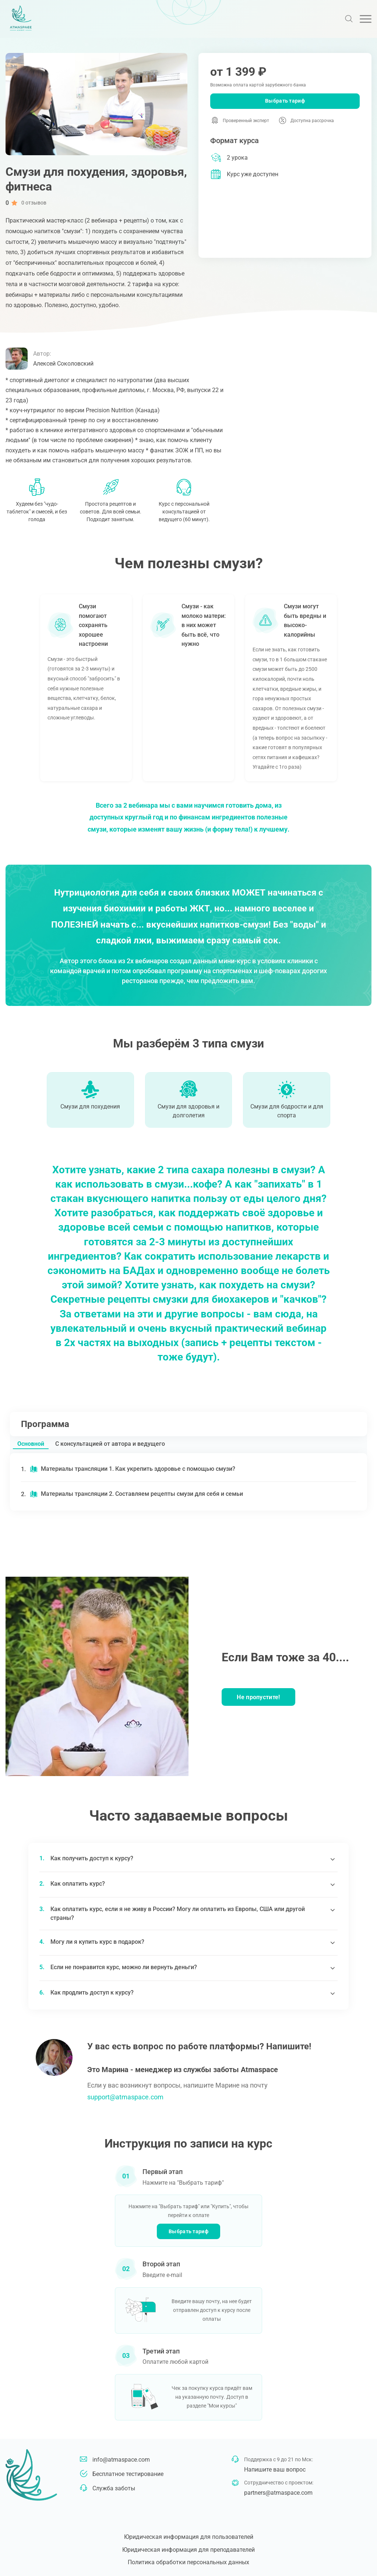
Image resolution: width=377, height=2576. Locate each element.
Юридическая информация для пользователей (188, 2536)
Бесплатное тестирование (127, 2473)
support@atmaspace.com (125, 2097)
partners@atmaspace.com (278, 2492)
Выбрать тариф (285, 101)
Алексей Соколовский (63, 363)
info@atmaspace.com (121, 2459)
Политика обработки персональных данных (188, 2562)
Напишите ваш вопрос (275, 2469)
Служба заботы (113, 2488)
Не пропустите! (258, 1697)
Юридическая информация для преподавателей (188, 2549)
